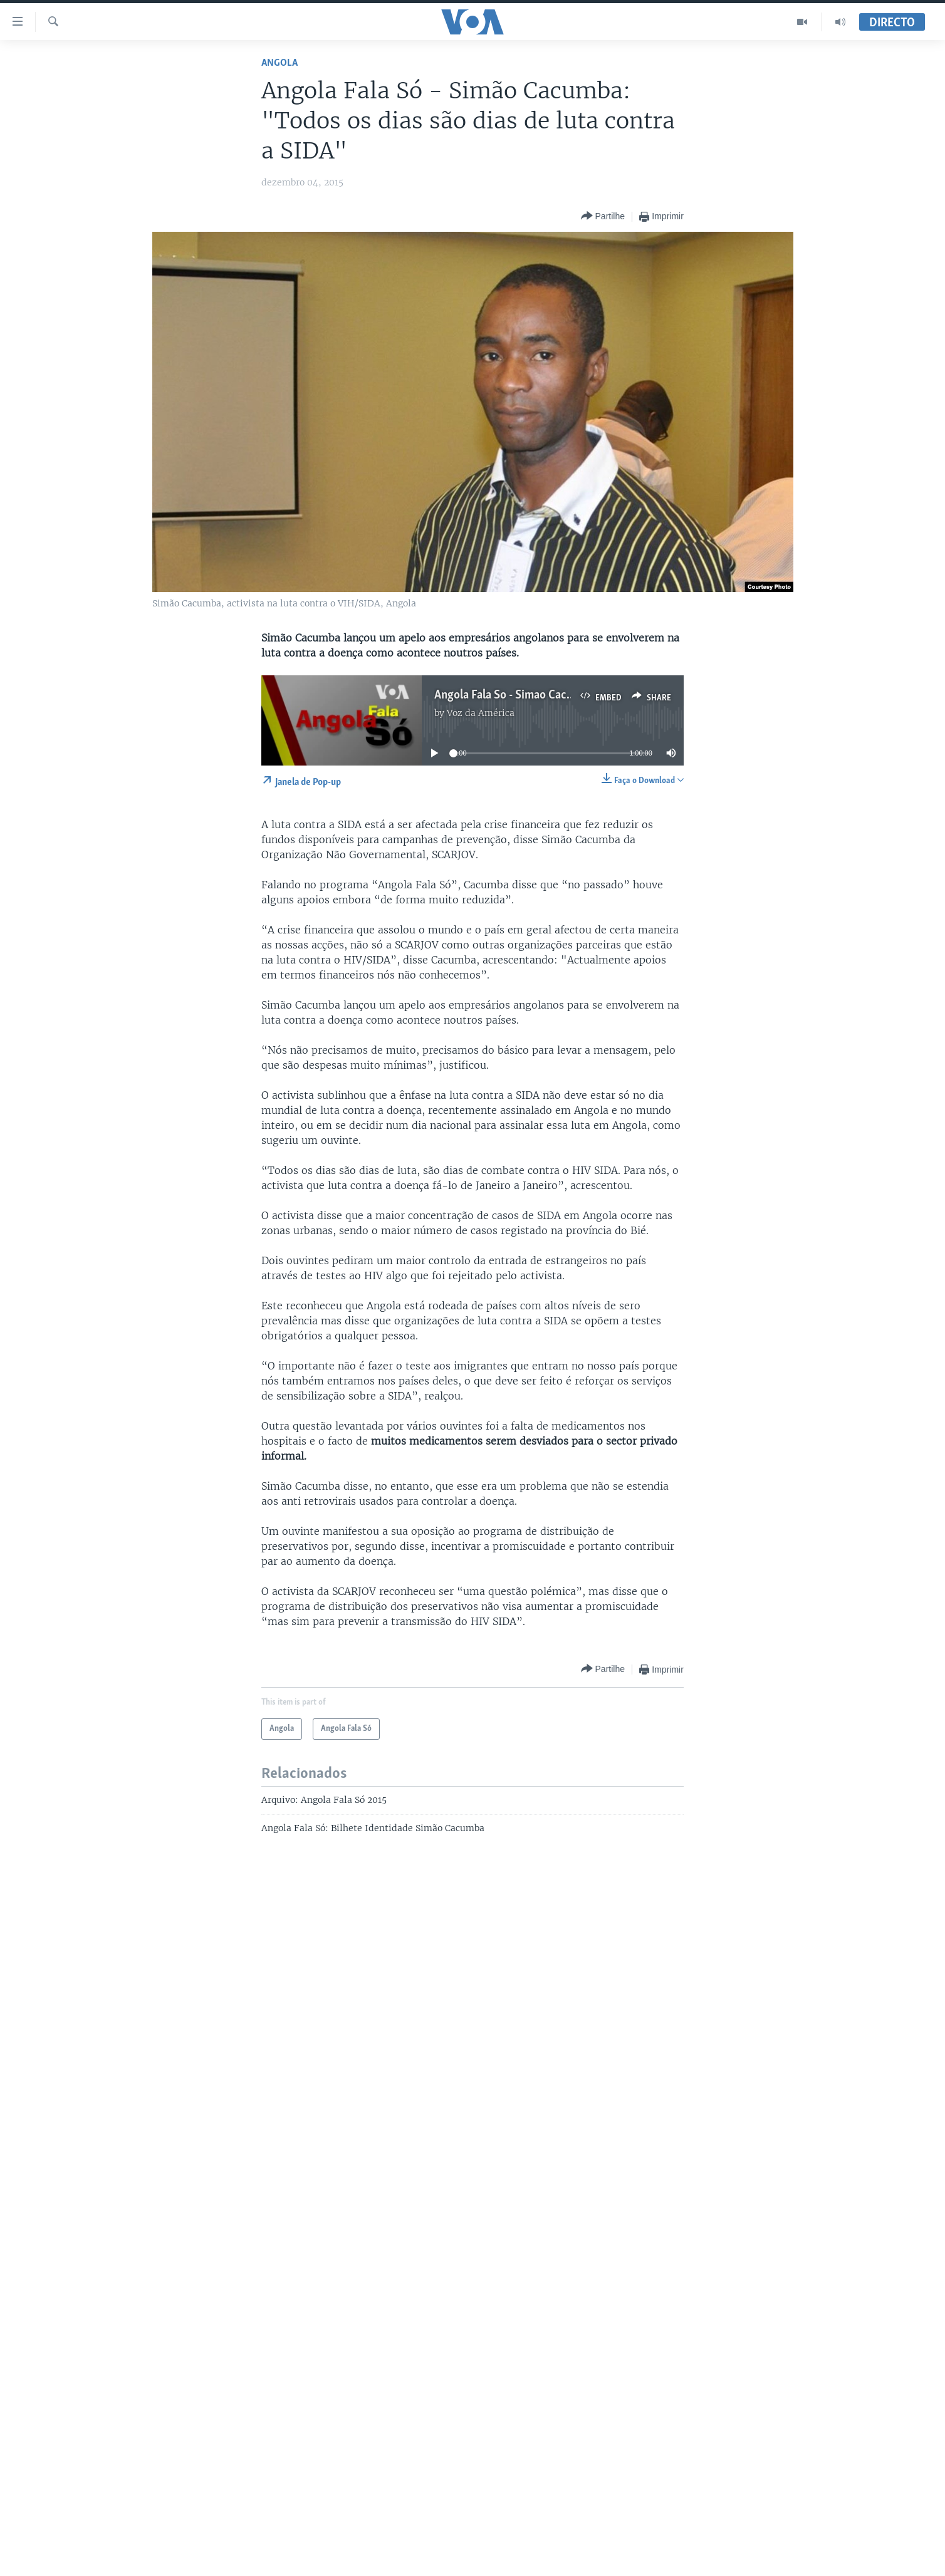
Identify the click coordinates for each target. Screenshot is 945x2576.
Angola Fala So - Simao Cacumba (514, 695)
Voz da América (480, 713)
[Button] (603, 216)
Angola (279, 63)
